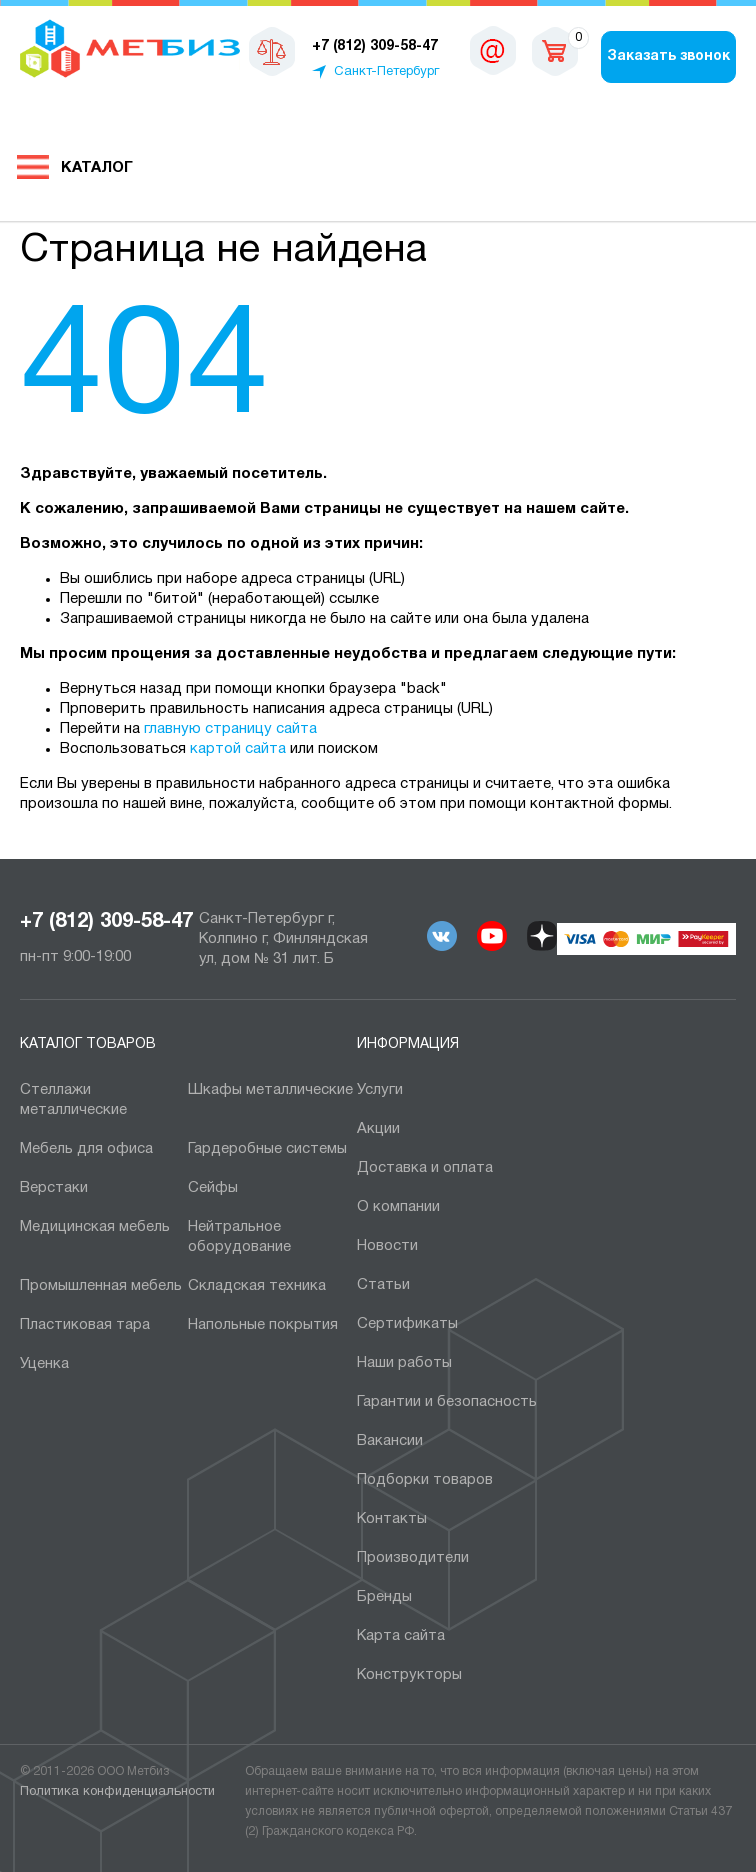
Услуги (380, 1090)
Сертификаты (407, 1324)
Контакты (392, 1519)
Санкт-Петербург (386, 72)
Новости (387, 1246)
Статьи (383, 1285)
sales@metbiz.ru (493, 50)
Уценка (44, 1364)
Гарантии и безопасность (447, 1402)
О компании (398, 1207)
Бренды (384, 1597)
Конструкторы (409, 1675)
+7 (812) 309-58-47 (106, 922)
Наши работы (404, 1363)
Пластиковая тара (85, 1325)
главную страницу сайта (230, 729)
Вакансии (390, 1441)
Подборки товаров (425, 1480)
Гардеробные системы (267, 1149)
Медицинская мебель (95, 1227)
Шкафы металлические (270, 1090)
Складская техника (257, 1286)
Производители (413, 1558)
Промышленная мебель (101, 1286)
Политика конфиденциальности (117, 1792)
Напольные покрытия (263, 1325)
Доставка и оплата (425, 1168)
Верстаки (54, 1188)
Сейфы (213, 1188)
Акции (378, 1129)
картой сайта (238, 749)
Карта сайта (401, 1636)
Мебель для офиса (86, 1149)
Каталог (97, 168)
